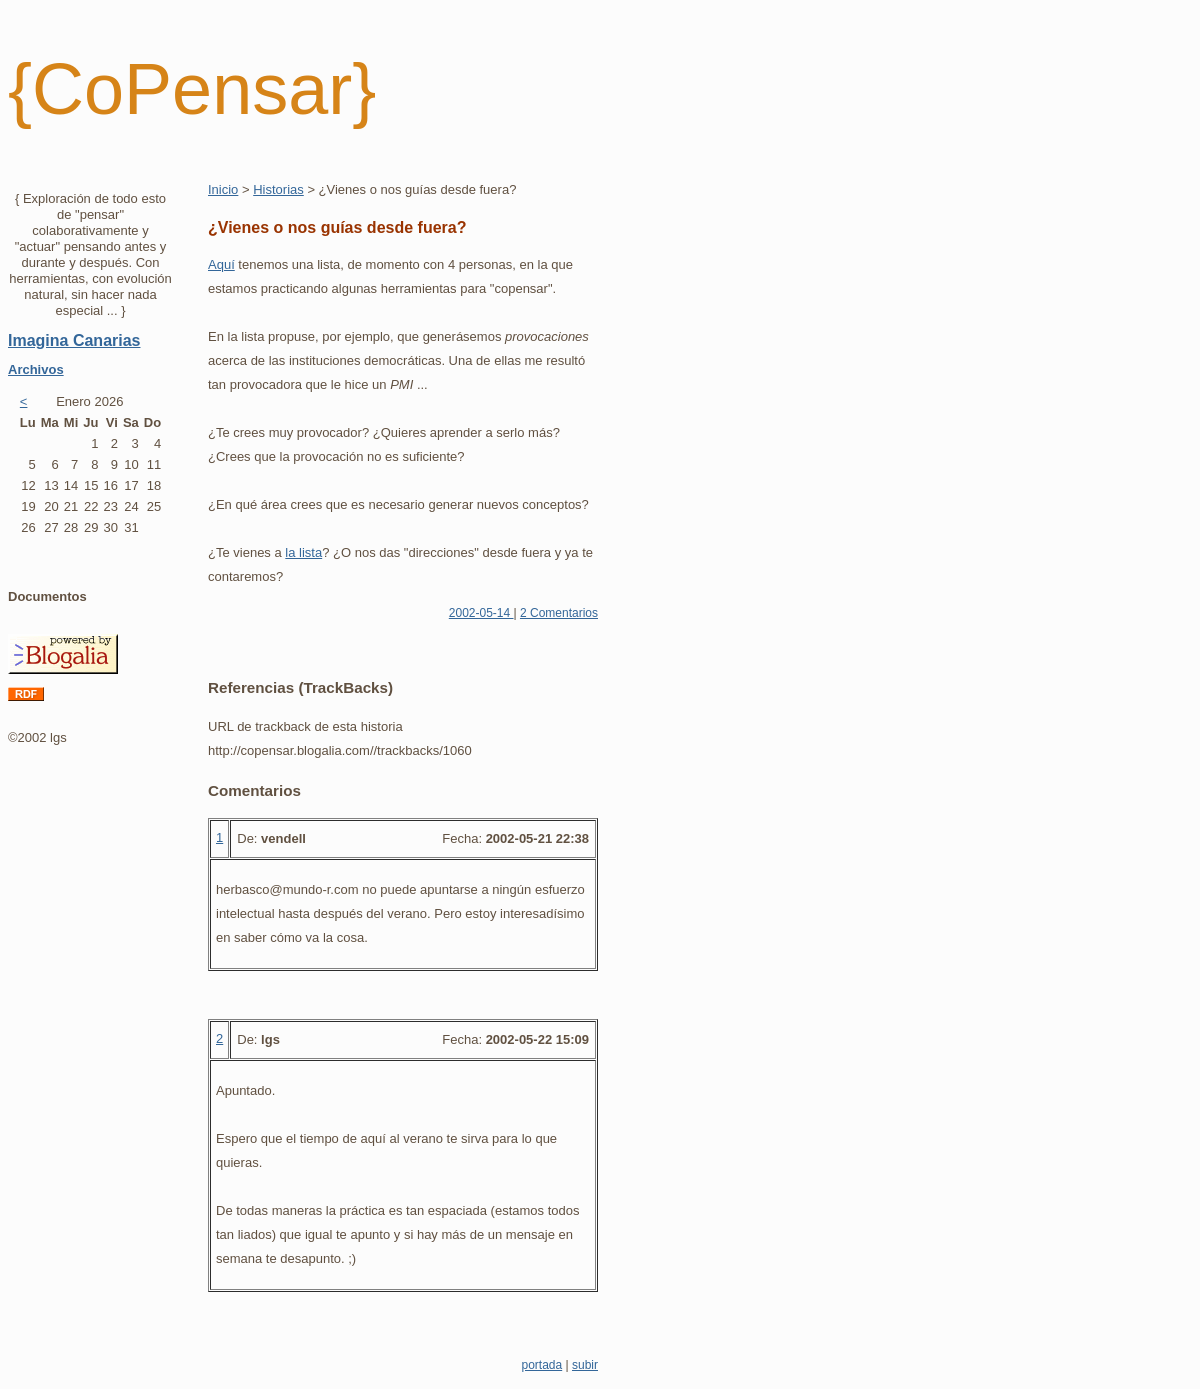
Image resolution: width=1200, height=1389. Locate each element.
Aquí (221, 264)
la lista (303, 552)
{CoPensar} (192, 89)
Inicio (223, 189)
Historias (278, 189)
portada (541, 1365)
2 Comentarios (559, 613)
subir (585, 1365)
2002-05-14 (481, 613)
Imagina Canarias (74, 340)
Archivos (36, 369)
